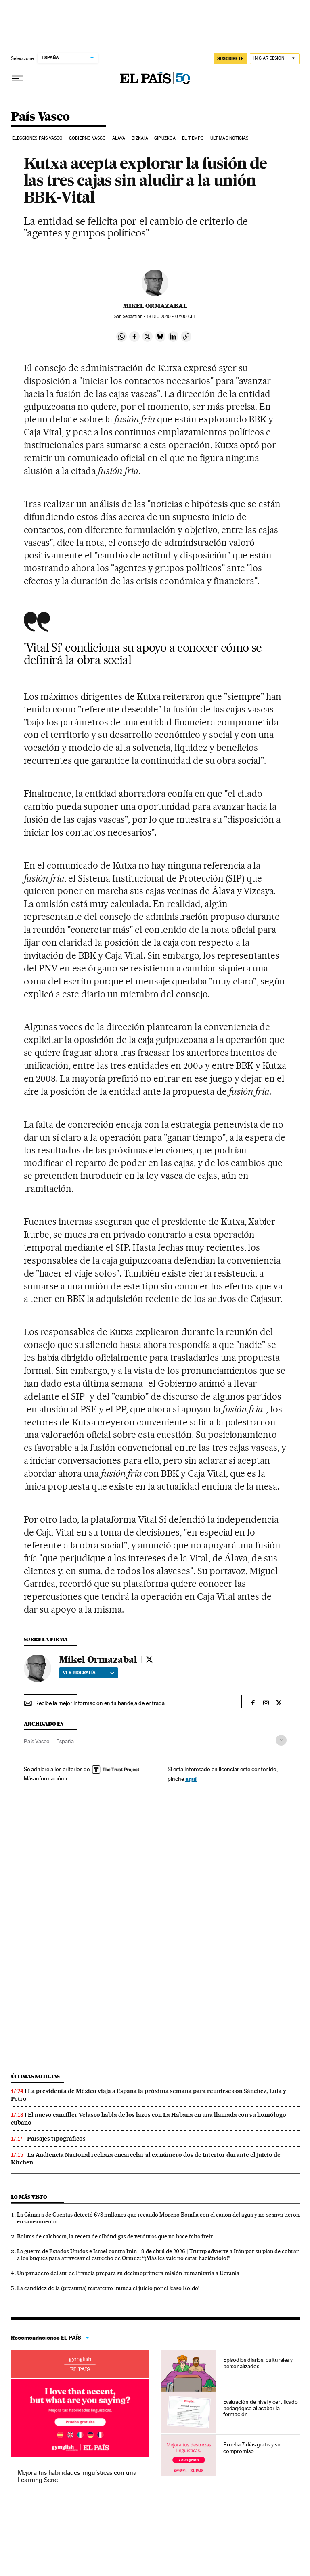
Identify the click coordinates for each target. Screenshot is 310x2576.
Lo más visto (29, 2197)
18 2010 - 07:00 (171, 316)
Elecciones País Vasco (37, 138)
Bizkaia (140, 138)
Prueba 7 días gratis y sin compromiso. (252, 2447)
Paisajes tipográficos (56, 2138)
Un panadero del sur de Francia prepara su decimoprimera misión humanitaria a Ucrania (128, 2273)
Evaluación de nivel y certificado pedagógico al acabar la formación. (260, 2408)
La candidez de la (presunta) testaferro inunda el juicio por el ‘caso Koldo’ (108, 2288)
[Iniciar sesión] (275, 58)
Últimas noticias (229, 138)
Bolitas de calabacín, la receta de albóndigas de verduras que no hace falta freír (115, 2236)
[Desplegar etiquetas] (281, 1740)
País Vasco (40, 117)
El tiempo (193, 138)
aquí (191, 1778)
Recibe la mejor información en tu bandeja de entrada (100, 1703)
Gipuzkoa (165, 138)
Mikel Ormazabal (155, 305)
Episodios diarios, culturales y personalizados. (258, 2363)
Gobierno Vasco (87, 138)
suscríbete (230, 58)
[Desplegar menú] (17, 78)
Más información (46, 1778)
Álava (119, 138)
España (65, 1741)
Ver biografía (88, 1673)
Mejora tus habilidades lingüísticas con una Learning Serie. (77, 2476)
